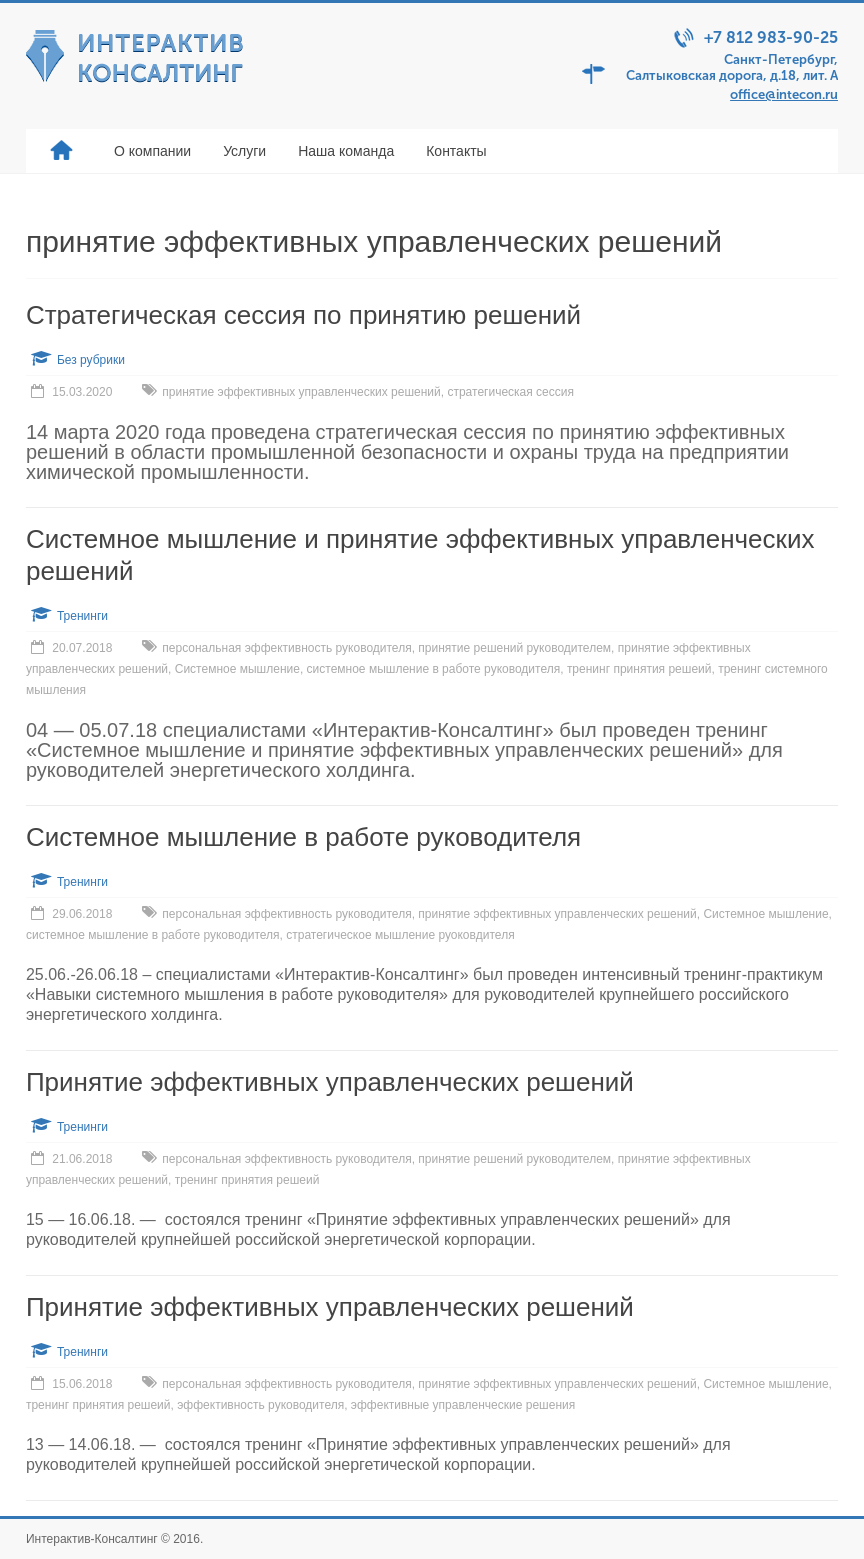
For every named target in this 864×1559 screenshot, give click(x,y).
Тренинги (82, 616)
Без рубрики (91, 360)
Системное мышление (237, 669)
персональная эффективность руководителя (286, 648)
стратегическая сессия (510, 392)
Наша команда (346, 151)
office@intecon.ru (784, 94)
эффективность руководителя (260, 1405)
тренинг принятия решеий (639, 669)
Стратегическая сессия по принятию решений (303, 315)
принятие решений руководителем (514, 648)
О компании (152, 151)
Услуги (244, 151)
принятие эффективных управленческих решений (301, 392)
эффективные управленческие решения (463, 1405)
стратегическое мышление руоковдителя (400, 935)
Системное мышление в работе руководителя (303, 837)
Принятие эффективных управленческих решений (330, 1082)
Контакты (456, 151)
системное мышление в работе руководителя (434, 669)
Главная (62, 151)
